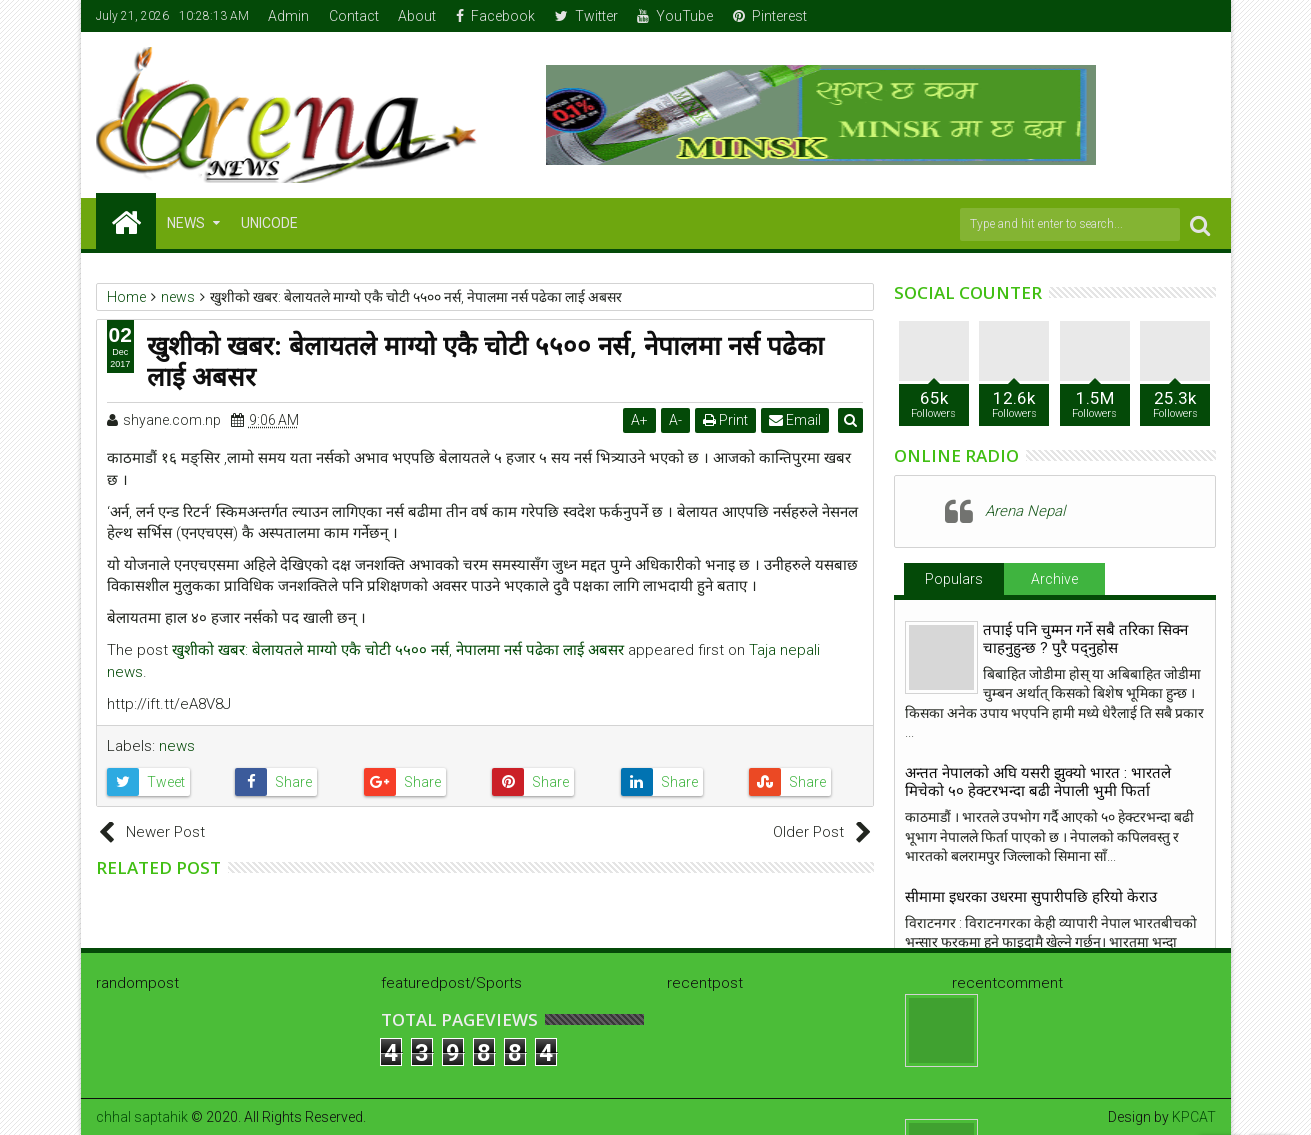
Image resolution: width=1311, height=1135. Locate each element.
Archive (1054, 579)
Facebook (495, 16)
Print (727, 420)
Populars (954, 579)
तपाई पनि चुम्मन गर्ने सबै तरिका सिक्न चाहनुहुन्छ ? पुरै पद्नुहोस (1085, 639)
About (417, 16)
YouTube (675, 16)
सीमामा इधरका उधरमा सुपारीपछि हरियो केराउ (1031, 897)
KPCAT (1194, 1117)
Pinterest (770, 16)
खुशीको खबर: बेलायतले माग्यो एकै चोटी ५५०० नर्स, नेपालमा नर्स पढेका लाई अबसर (398, 650)
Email (797, 420)
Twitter (586, 16)
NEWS (186, 223)
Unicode (269, 223)
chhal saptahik (142, 1117)
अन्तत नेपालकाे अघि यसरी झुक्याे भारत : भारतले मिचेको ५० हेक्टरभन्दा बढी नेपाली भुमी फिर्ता (1038, 782)
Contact (354, 16)
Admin (288, 16)
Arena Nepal (1025, 511)
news (177, 746)
